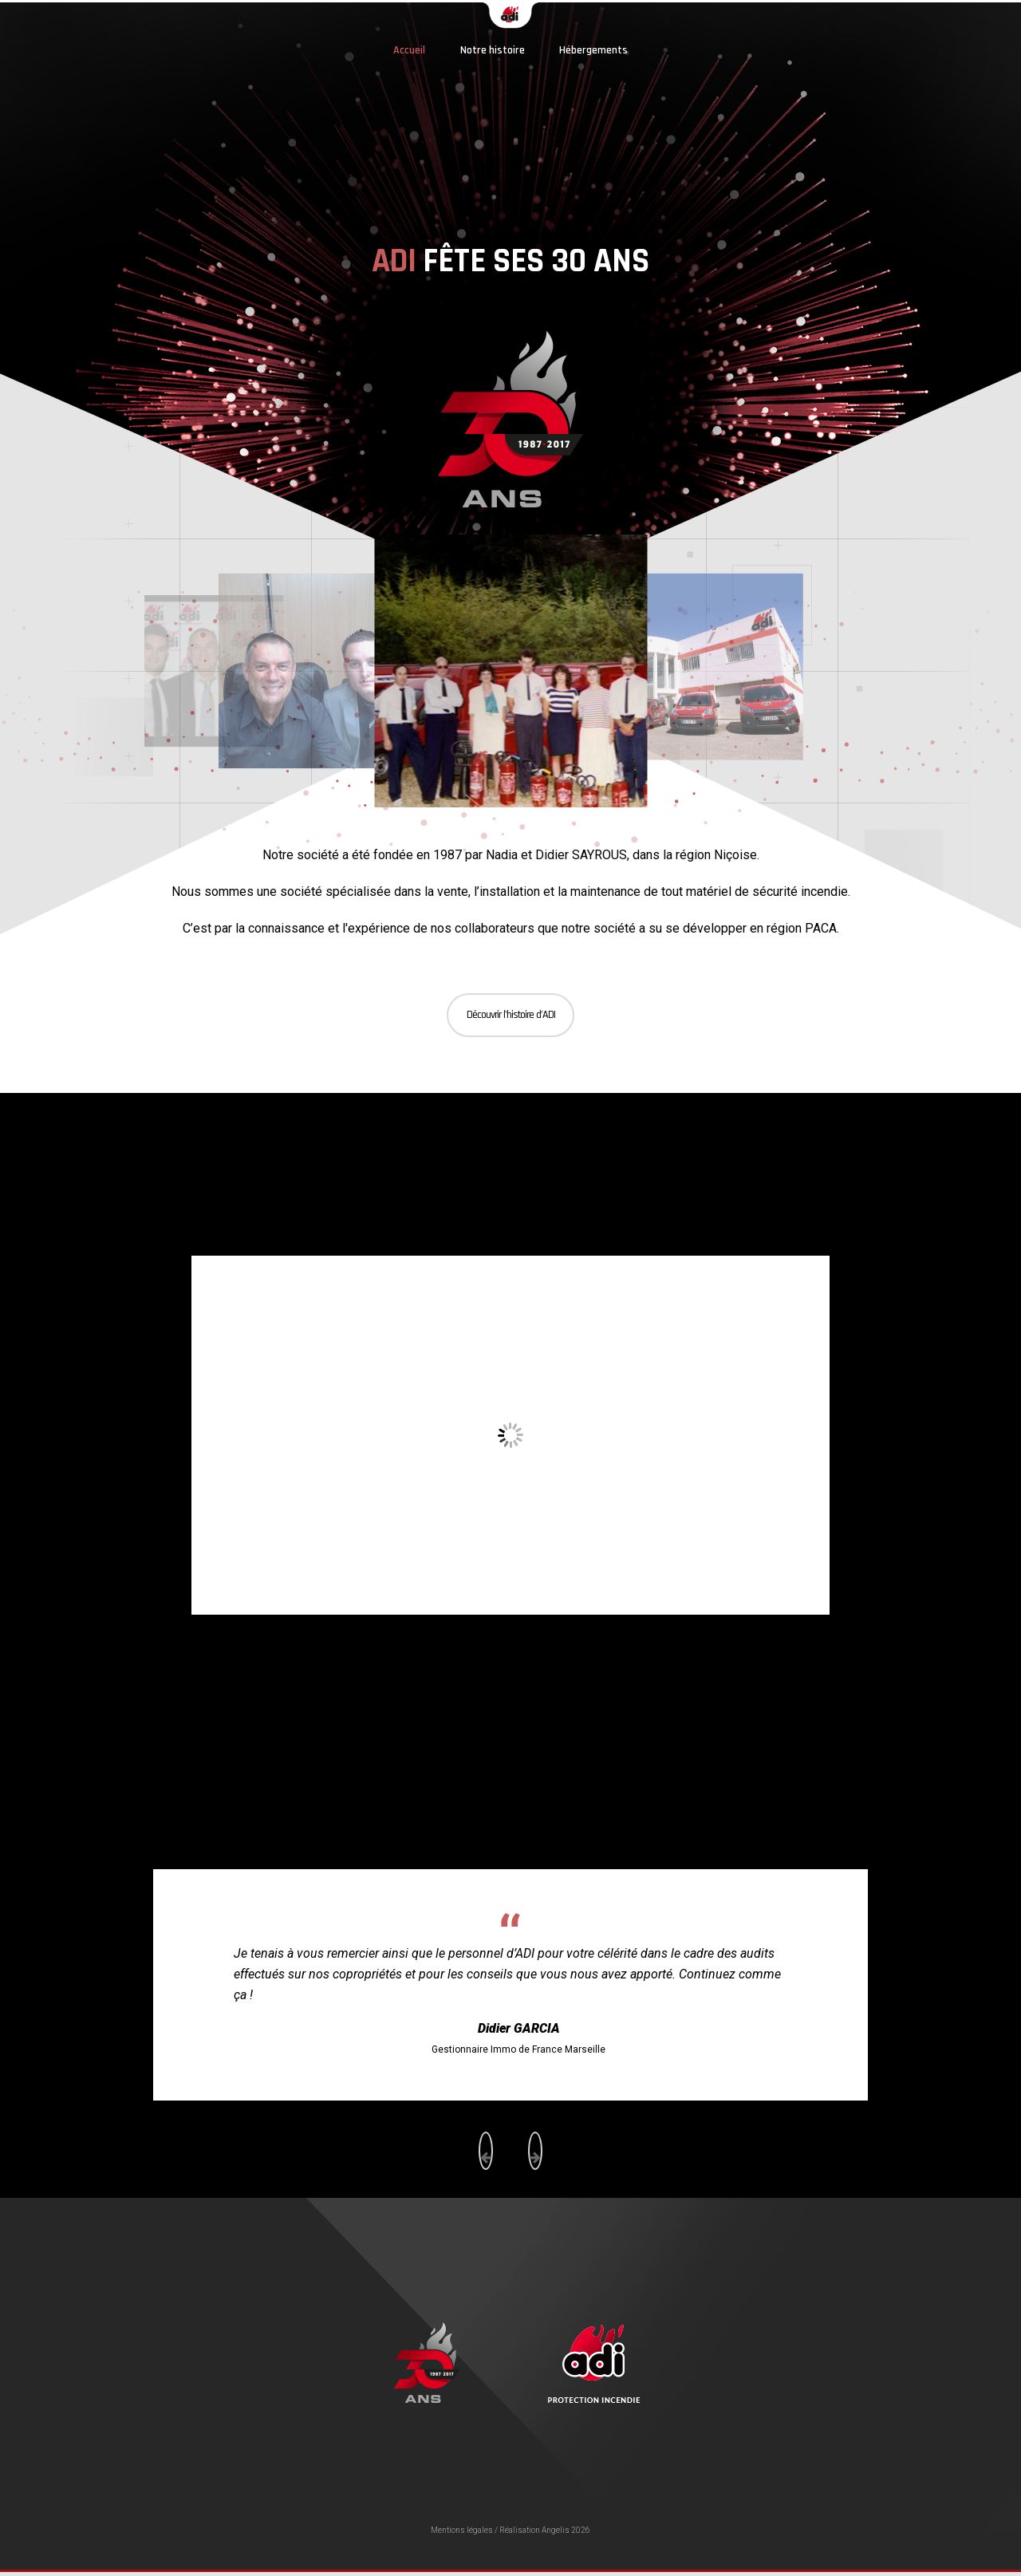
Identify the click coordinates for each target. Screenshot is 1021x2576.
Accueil (409, 50)
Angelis (556, 2530)
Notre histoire (492, 50)
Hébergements (593, 50)
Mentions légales (462, 2530)
